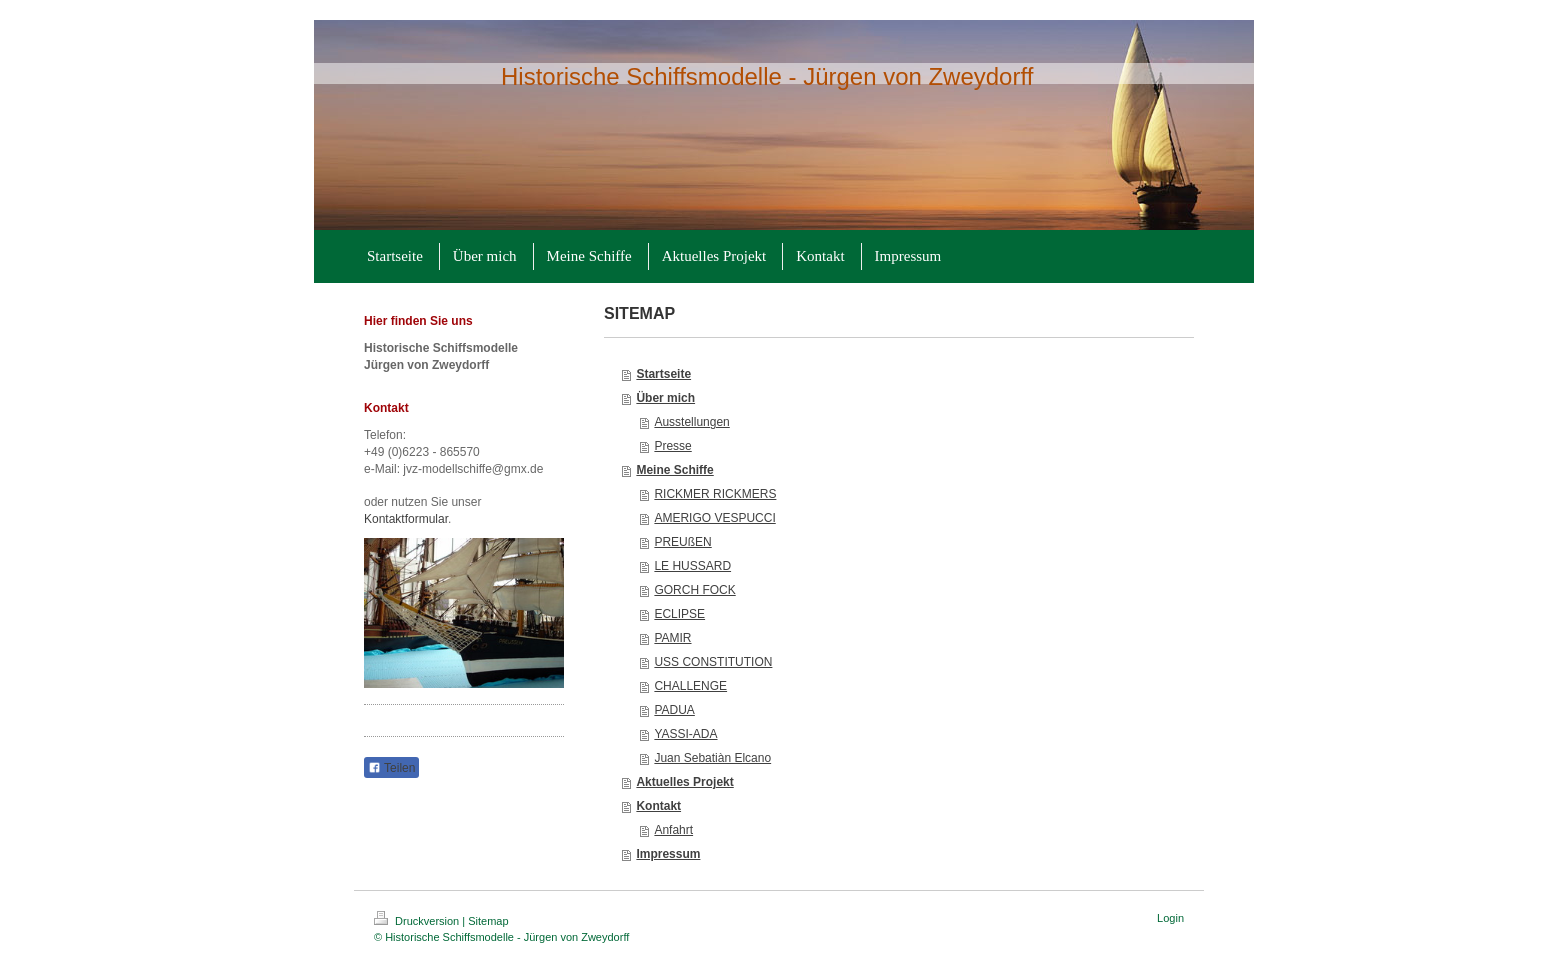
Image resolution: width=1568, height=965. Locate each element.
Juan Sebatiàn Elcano (712, 758)
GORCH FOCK (694, 590)
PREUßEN (682, 542)
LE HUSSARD (692, 566)
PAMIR (672, 638)
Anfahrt (673, 830)
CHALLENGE (690, 686)
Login (1170, 918)
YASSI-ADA (685, 734)
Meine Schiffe (674, 470)
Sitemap (488, 921)
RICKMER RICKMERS (715, 494)
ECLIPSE (679, 614)
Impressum (668, 854)
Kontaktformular (406, 519)
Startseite (663, 374)
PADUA (674, 710)
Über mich (665, 398)
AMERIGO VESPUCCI (714, 518)
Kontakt (658, 806)
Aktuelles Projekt (684, 782)
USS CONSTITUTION (713, 662)
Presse (672, 446)
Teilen (391, 768)
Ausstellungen (691, 422)
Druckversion (418, 921)
